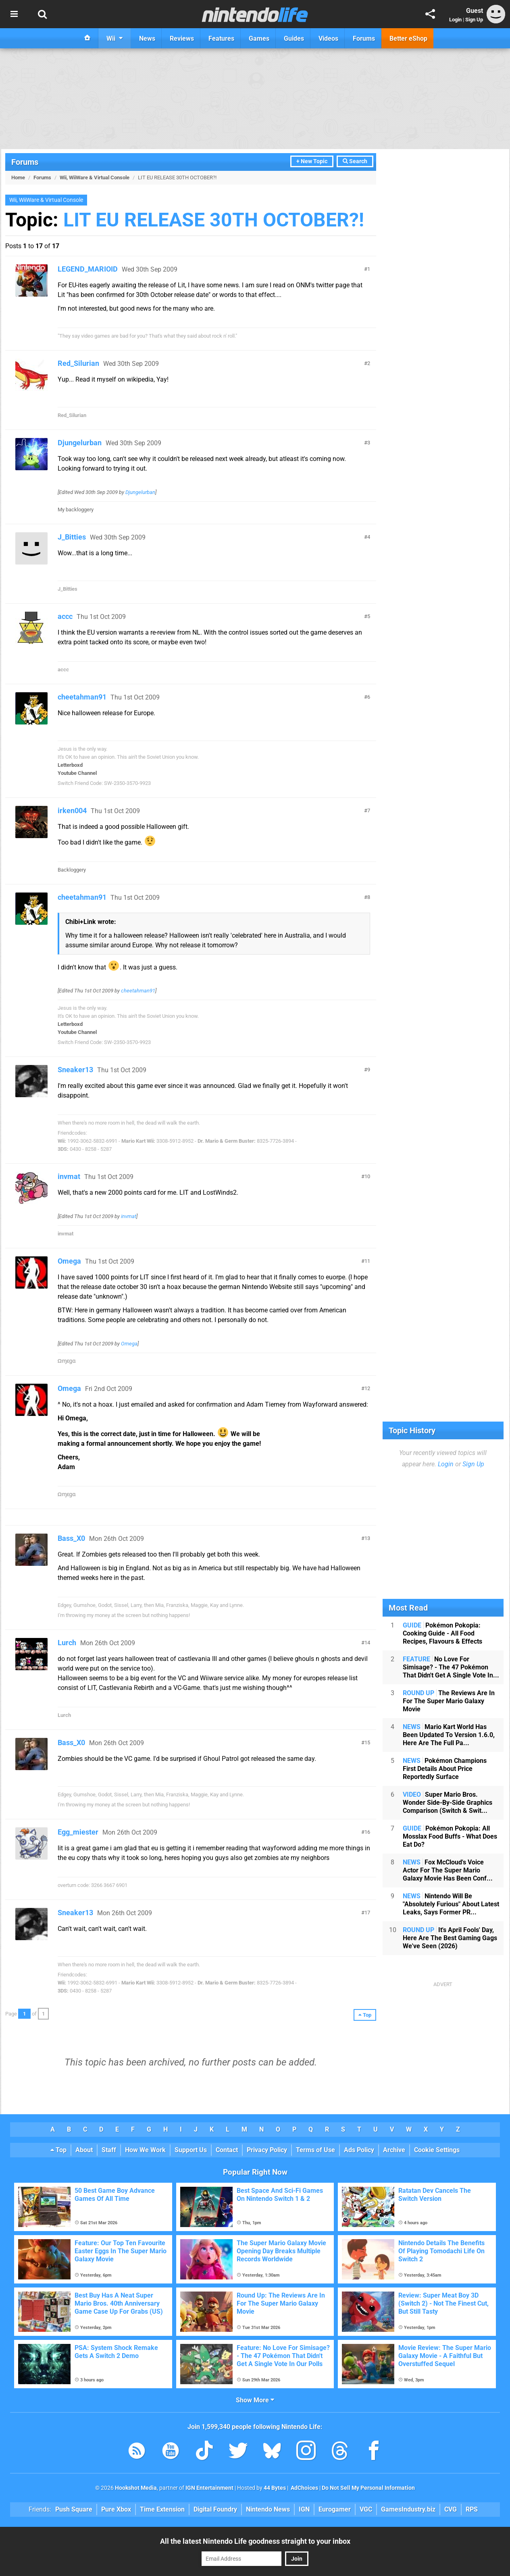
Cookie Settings (437, 2150)
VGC (366, 2509)
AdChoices (303, 2488)
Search (355, 161)
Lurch (67, 1642)
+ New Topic (311, 161)
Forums (24, 162)
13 (367, 1538)
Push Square (73, 2509)
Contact (227, 2150)
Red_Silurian (78, 363)
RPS (472, 2509)
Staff (109, 2150)
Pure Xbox (116, 2509)
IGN (304, 2509)
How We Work (145, 2150)
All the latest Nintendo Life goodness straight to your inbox (255, 2541)
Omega (69, 1261)
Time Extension (162, 2509)
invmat (69, 1176)
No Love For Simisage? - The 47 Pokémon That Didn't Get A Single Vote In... (451, 1667)
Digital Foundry (215, 2509)
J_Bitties (72, 537)
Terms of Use (315, 2150)
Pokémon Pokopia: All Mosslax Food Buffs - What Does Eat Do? (450, 1836)
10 (367, 1176)
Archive (394, 2150)
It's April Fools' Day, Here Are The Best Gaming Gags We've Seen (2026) (450, 1938)
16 (367, 1832)
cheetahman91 (82, 697)
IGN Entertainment (209, 2488)
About (84, 2150)
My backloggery (76, 509)
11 (367, 1261)
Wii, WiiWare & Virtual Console (94, 177)
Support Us (191, 2150)
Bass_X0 (71, 1538)
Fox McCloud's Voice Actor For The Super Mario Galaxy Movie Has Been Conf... (448, 1870)
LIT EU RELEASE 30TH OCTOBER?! (213, 219)
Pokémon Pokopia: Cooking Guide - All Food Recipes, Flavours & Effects (442, 1633)
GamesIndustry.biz (408, 2509)
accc (65, 616)
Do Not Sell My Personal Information (368, 2488)
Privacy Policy (267, 2150)
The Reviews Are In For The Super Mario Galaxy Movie (449, 1701)
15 (367, 1742)
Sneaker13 (75, 1069)
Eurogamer (334, 2509)
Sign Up (474, 20)
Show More (255, 2400)
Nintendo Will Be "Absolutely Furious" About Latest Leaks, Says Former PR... (451, 1904)
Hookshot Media (136, 2488)
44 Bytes (275, 2488)
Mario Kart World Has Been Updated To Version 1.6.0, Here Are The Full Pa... (449, 1735)
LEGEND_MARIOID (88, 269)
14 (367, 1643)
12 (367, 1388)
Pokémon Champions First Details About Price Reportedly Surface (445, 1769)
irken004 (72, 810)
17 (367, 1913)
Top (58, 2150)
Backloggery (72, 870)
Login (455, 20)
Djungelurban (80, 442)
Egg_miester (78, 1832)
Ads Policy (359, 2150)
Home (18, 177)
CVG (450, 2509)
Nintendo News (268, 2509)
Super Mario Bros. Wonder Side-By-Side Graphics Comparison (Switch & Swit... (447, 1802)
